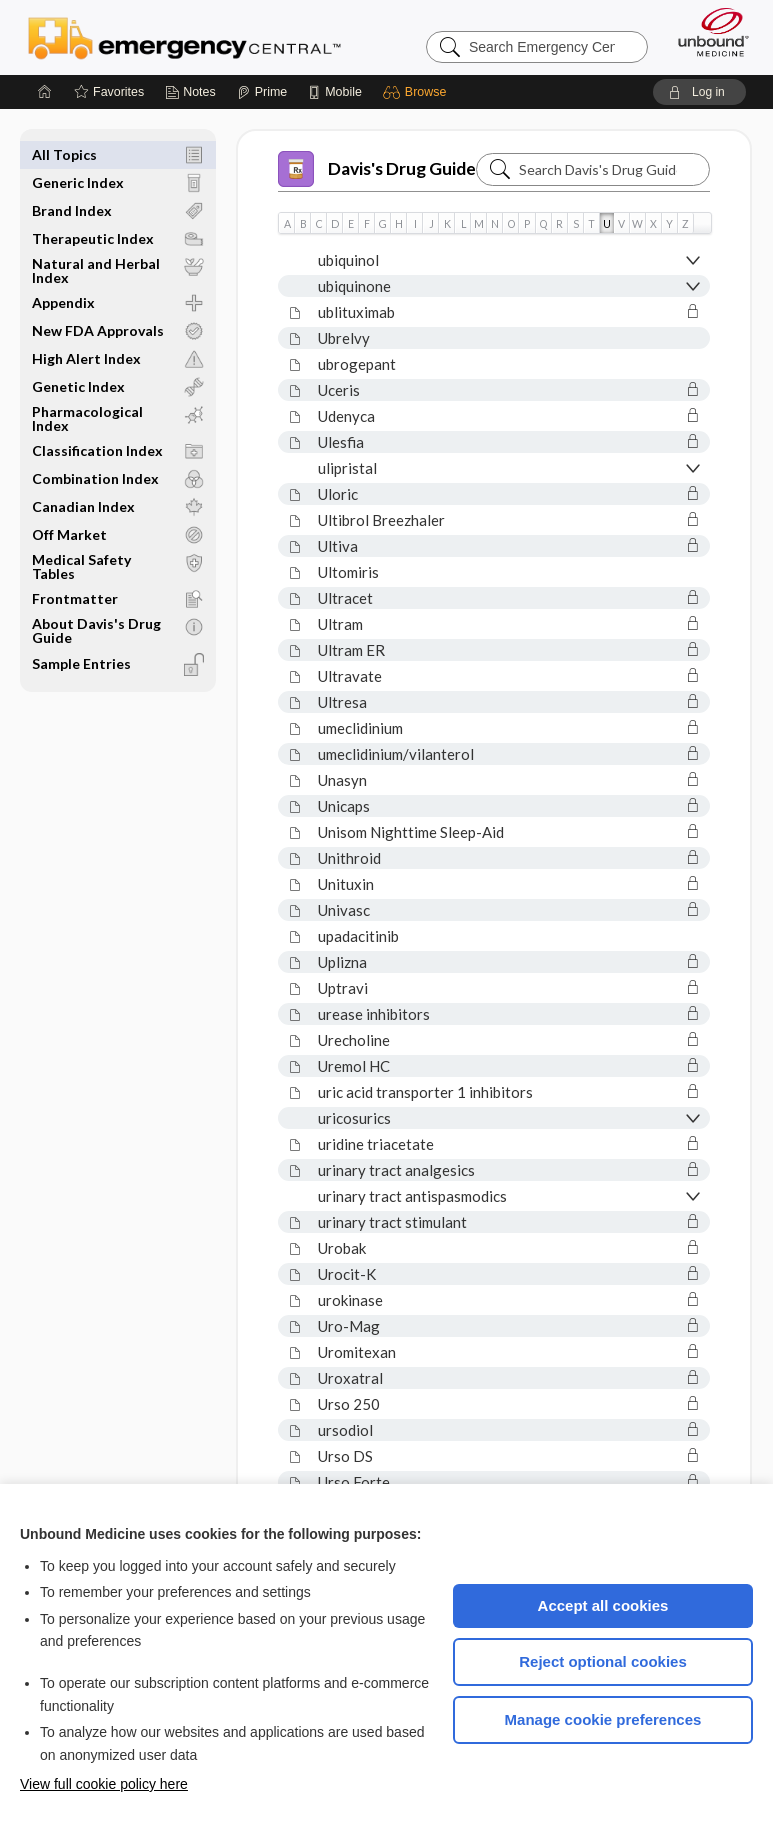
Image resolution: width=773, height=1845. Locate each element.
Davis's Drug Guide (377, 169)
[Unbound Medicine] (707, 32)
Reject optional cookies (603, 1661)
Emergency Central (184, 37)
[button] (417, 92)
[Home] (45, 92)
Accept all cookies (603, 1605)
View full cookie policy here (104, 1784)
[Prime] (262, 92)
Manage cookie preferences (603, 1719)
